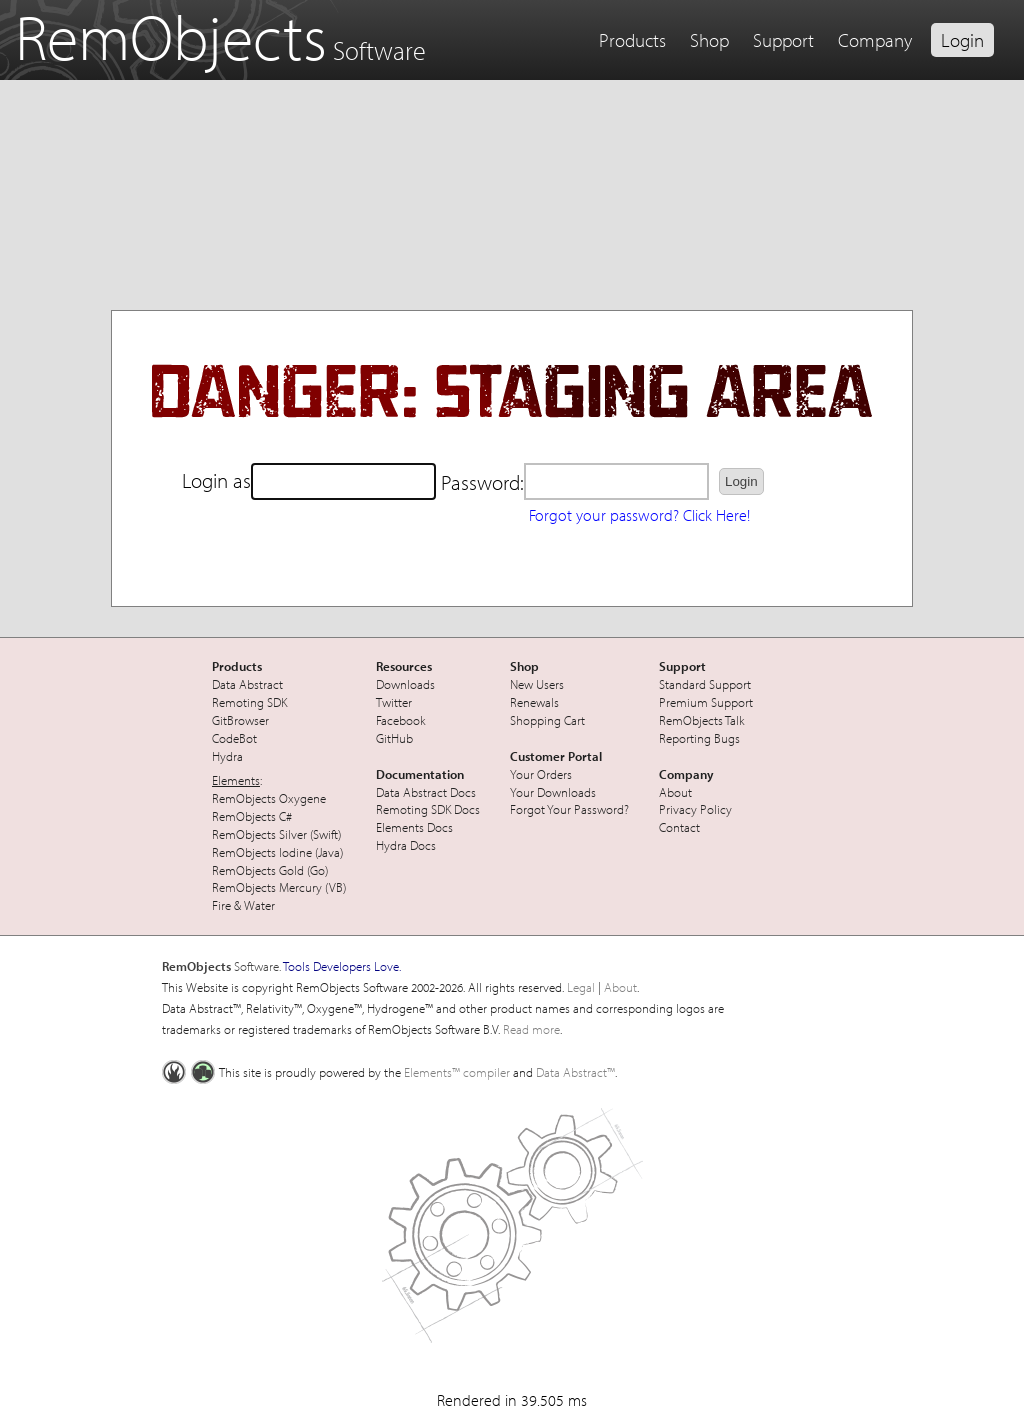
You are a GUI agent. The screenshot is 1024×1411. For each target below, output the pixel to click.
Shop (709, 40)
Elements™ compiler (457, 1072)
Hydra (227, 756)
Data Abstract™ (575, 1072)
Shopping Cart (547, 720)
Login (962, 40)
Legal (581, 987)
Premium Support (706, 702)
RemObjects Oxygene (269, 798)
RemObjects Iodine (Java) (277, 852)
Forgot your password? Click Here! (639, 515)
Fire (221, 905)
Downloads (405, 684)
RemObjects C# (252, 816)
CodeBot (234, 738)
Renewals (534, 702)
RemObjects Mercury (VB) (279, 887)
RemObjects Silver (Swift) (276, 834)
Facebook (401, 720)
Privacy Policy (695, 809)
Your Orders (541, 774)
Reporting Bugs (699, 738)
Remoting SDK (249, 702)
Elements (236, 780)
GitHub (394, 738)
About (675, 792)
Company (875, 40)
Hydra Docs (406, 845)
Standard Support (705, 684)
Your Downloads (553, 792)
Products (632, 40)
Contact (679, 827)
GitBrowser (240, 720)
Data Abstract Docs (426, 792)
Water (259, 905)
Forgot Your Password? (569, 809)
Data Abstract (247, 684)
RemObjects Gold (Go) (270, 870)
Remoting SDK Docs (428, 809)
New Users (537, 684)
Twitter (394, 702)
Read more (531, 1029)
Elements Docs (414, 827)
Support (783, 40)
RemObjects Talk (702, 720)
